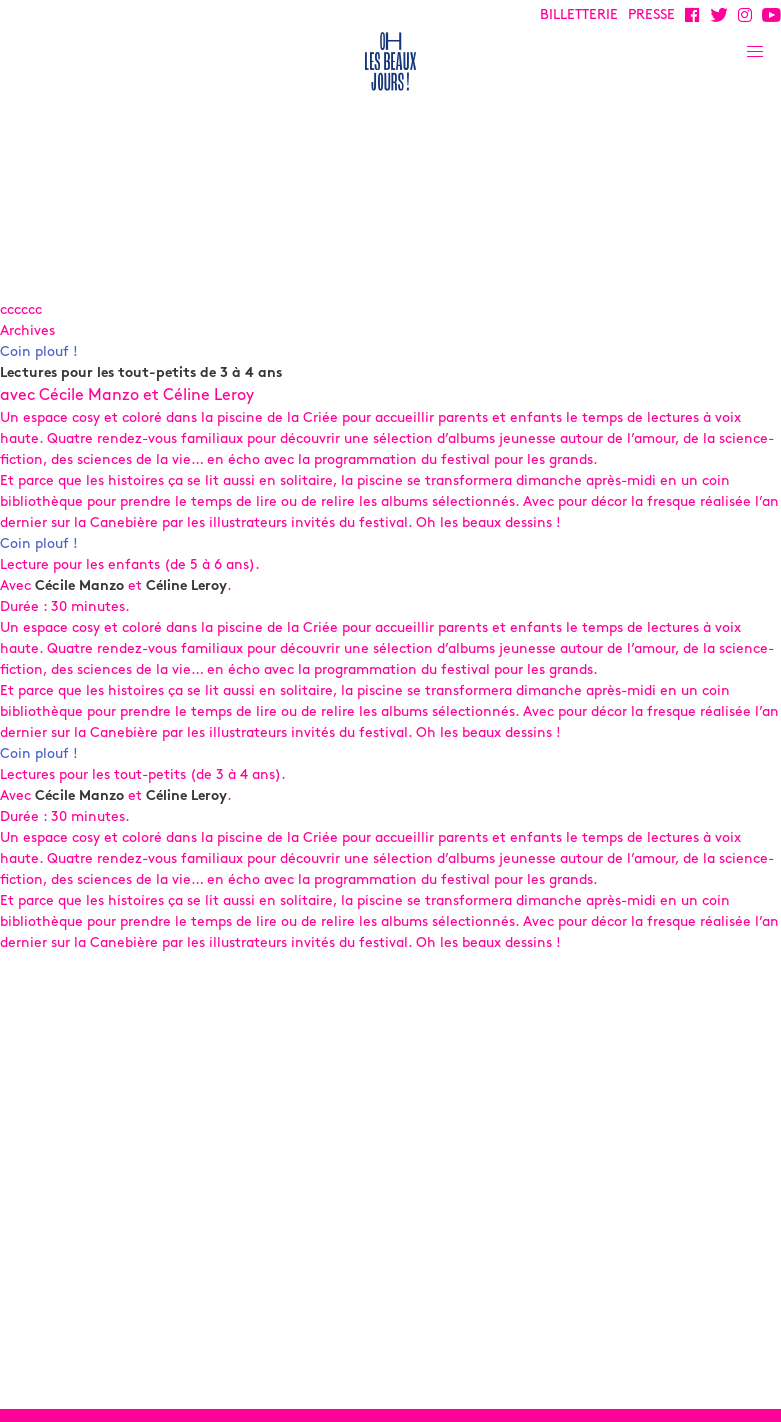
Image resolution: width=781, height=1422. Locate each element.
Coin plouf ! (39, 352)
